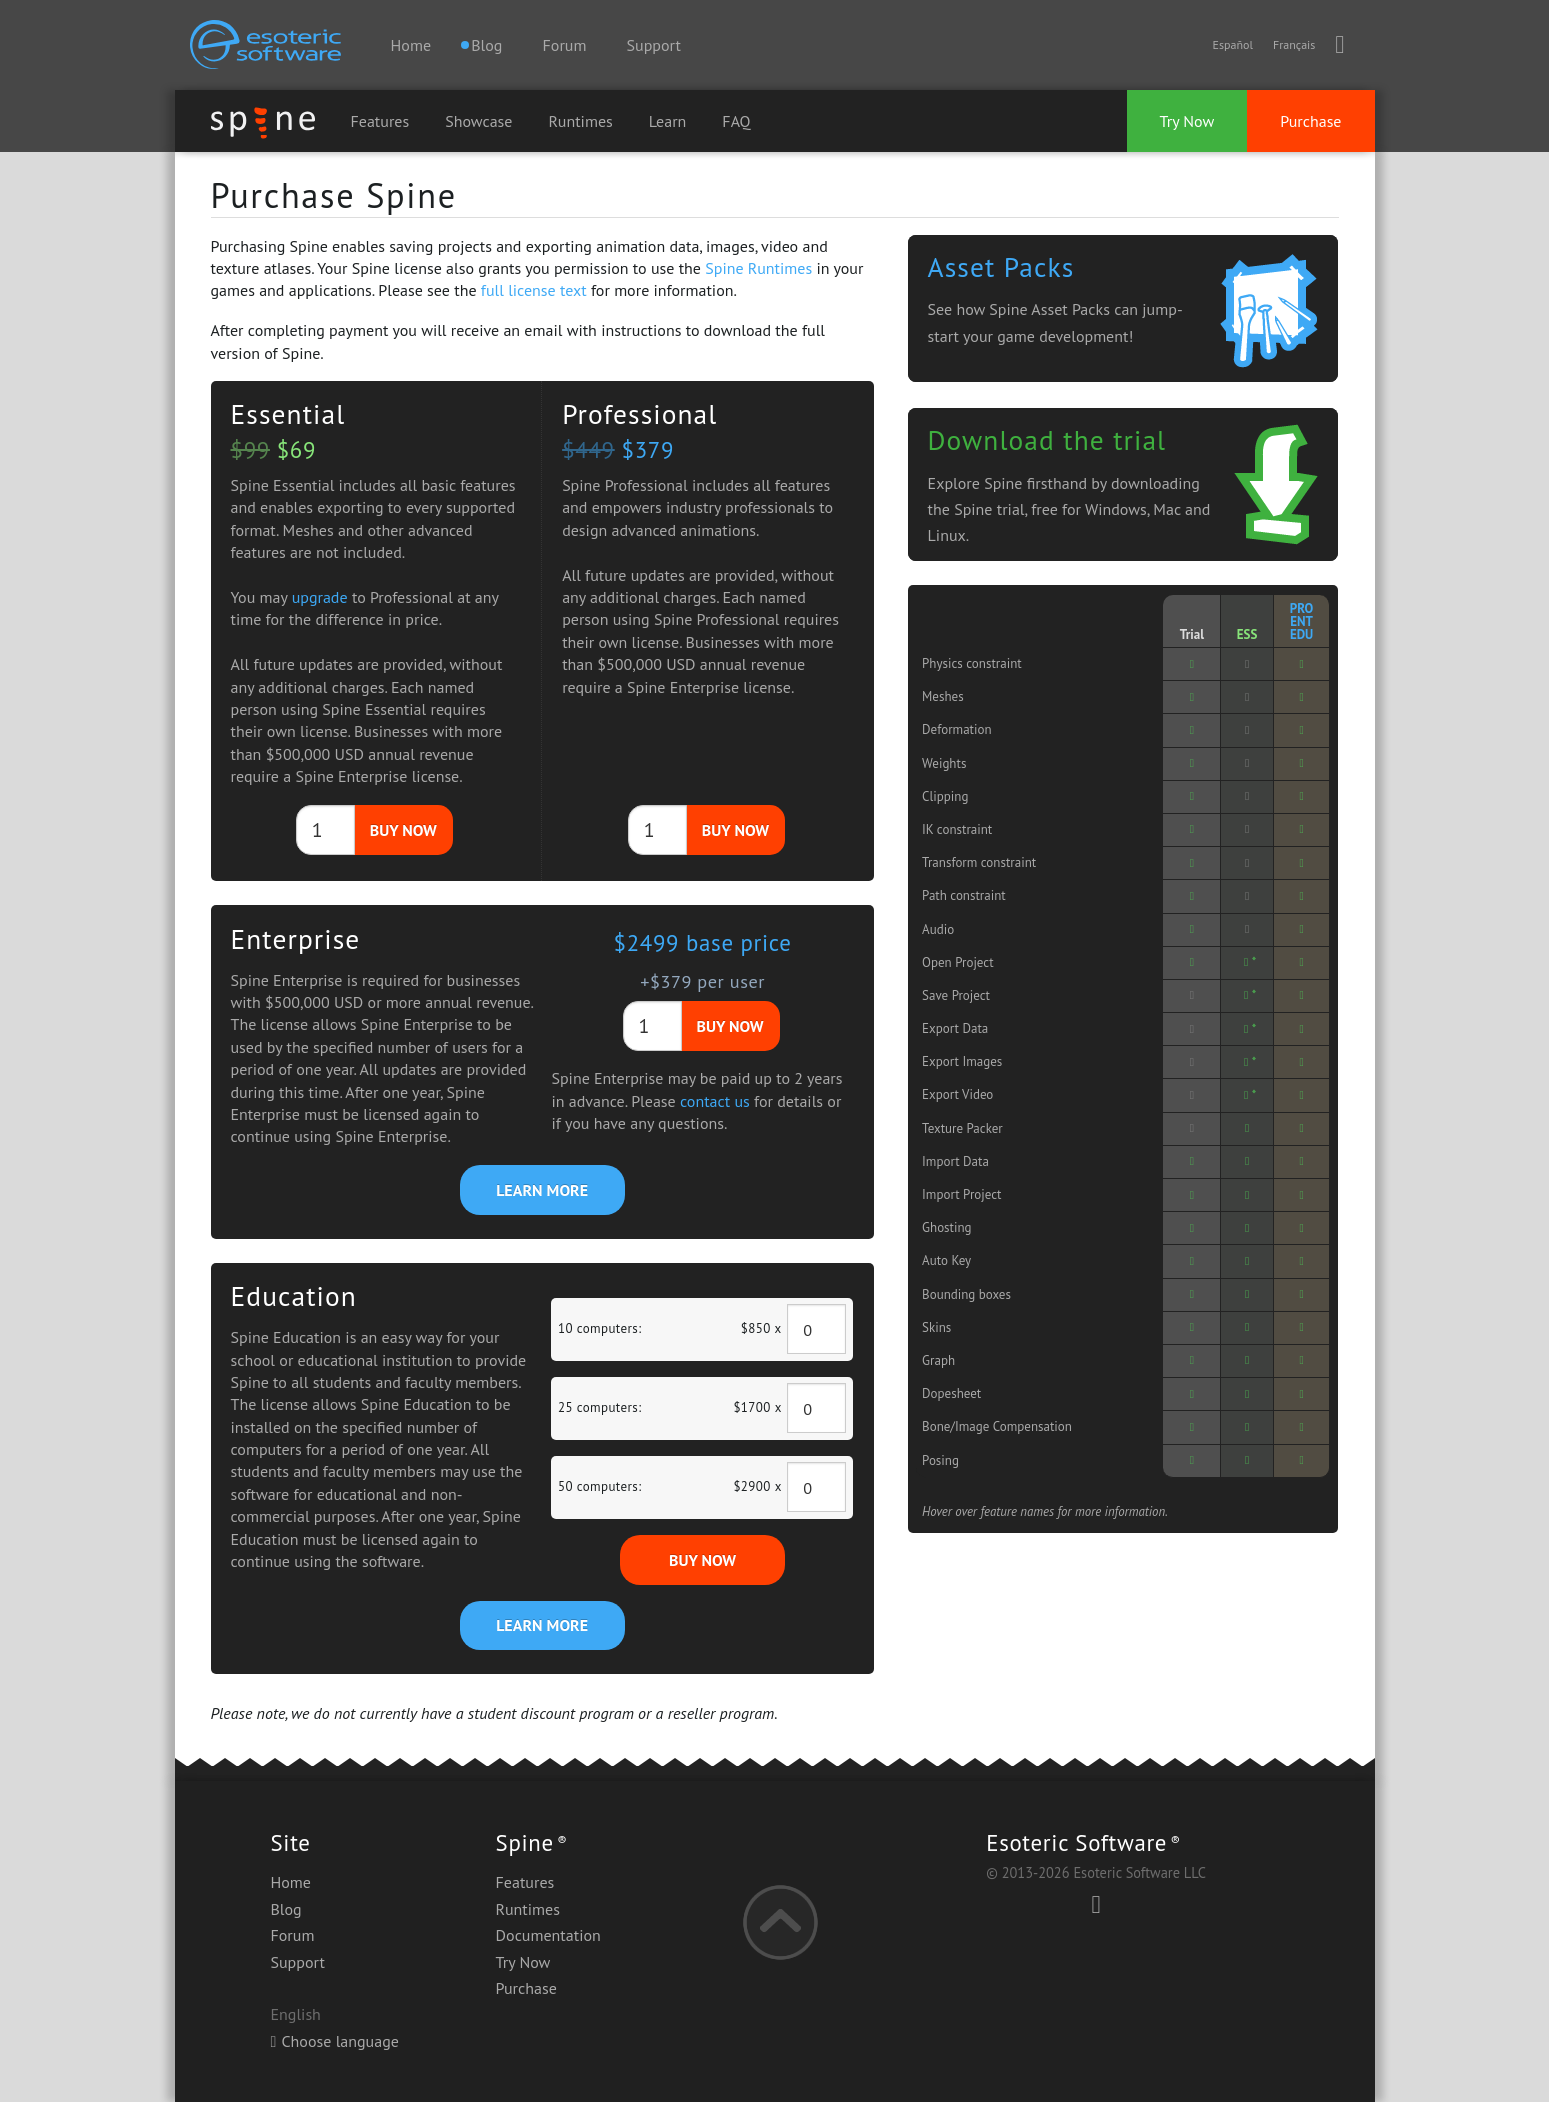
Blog (286, 1909)
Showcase (478, 121)
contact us (715, 1101)
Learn (668, 121)
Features (380, 121)
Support (654, 45)
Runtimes (580, 121)
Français (1294, 44)
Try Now (1187, 121)
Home (411, 45)
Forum (565, 45)
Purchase (1310, 121)
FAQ (736, 121)
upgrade (320, 597)
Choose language (335, 2041)
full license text (534, 290)
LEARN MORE (542, 1190)
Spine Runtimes (758, 268)
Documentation (548, 1935)
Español (1232, 44)
